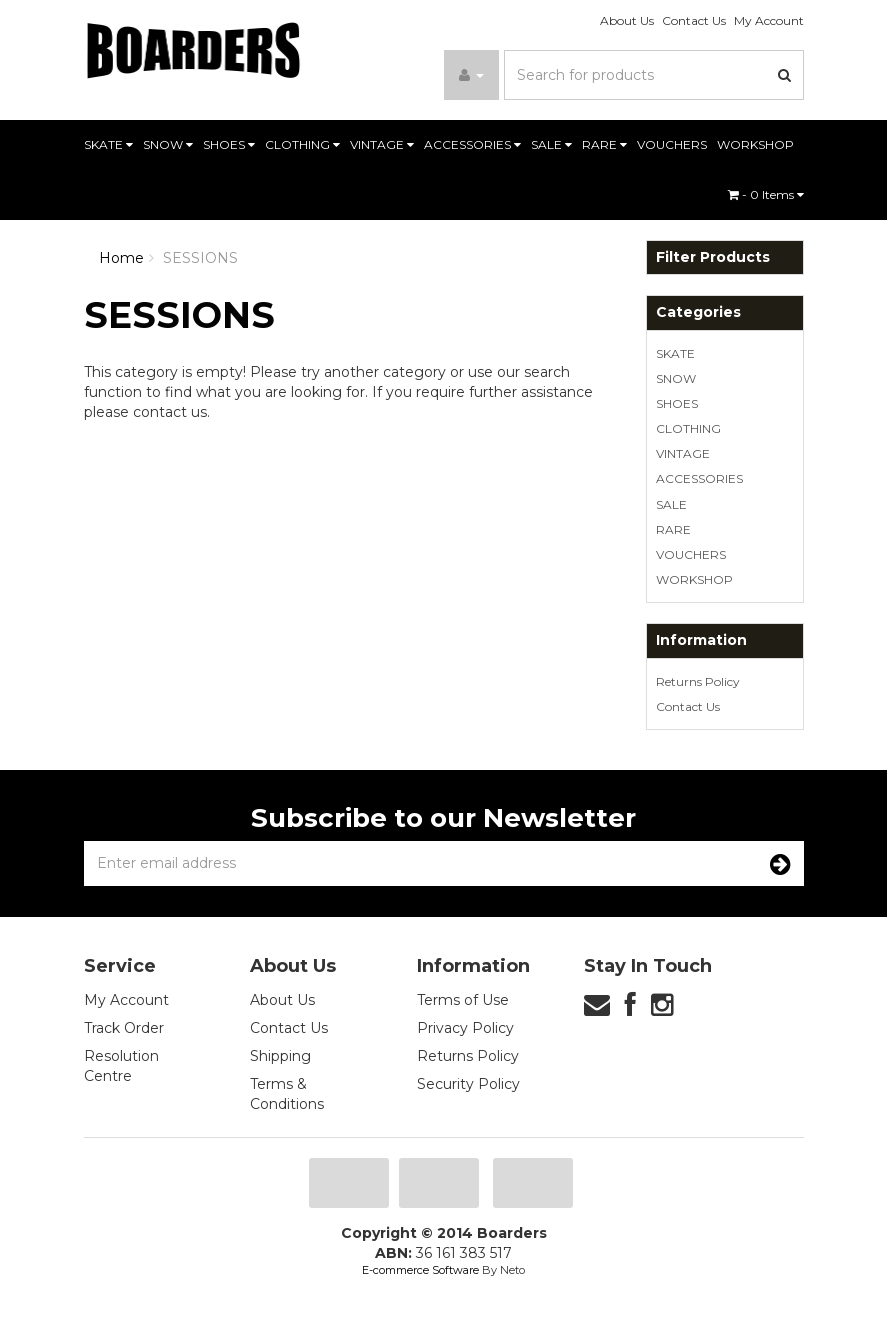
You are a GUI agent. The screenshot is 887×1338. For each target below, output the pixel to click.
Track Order (124, 1028)
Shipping (280, 1056)
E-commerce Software (420, 1270)
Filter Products (713, 257)
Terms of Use (463, 1000)
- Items (766, 194)
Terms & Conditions (287, 1094)
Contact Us (694, 20)
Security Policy (468, 1084)
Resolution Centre (121, 1066)
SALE (551, 144)
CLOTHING (302, 144)
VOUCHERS (672, 144)
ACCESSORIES (472, 144)
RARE (604, 144)
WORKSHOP (755, 144)
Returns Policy (698, 681)
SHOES (229, 144)
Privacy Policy (465, 1028)
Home (121, 258)
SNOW (168, 144)
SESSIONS (200, 258)
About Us (627, 20)
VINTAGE (382, 144)
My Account (769, 20)
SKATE (108, 144)
